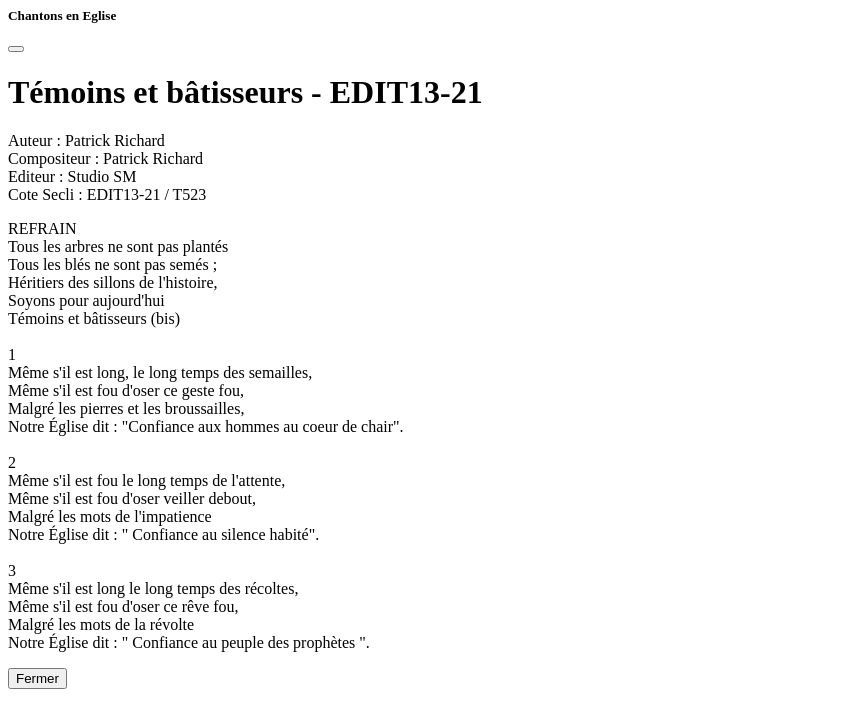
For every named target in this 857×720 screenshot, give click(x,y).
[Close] (16, 49)
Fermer (37, 678)
